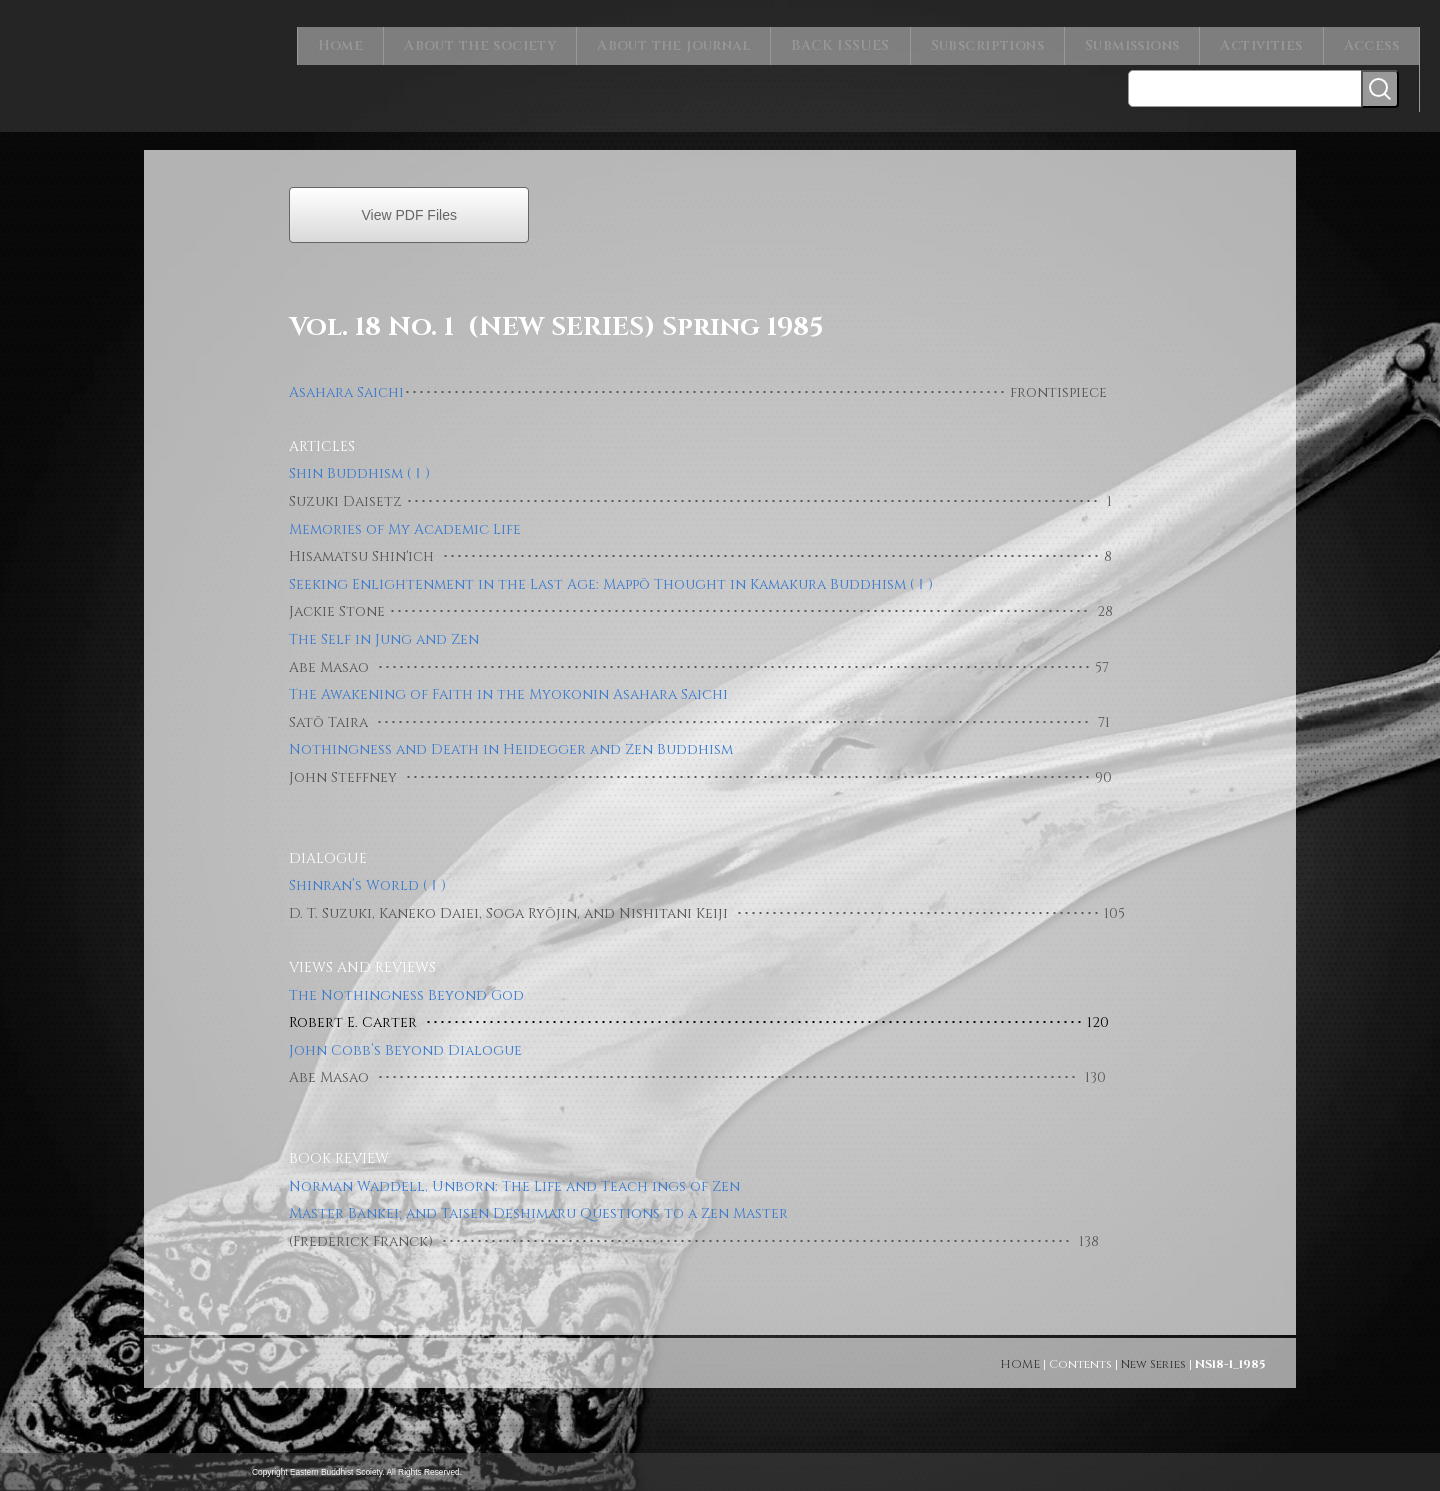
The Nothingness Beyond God (406, 983)
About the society (517, 39)
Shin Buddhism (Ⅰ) (359, 461)
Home (382, 39)
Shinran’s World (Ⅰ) (367, 873)
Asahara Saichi (346, 380)
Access (1373, 39)
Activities (1267, 39)
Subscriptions (1002, 39)
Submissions (1142, 39)
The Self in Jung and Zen (384, 627)
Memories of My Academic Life (405, 517)
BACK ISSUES (863, 39)
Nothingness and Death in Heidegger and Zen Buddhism (511, 737)
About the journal (704, 39)
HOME (1020, 1352)
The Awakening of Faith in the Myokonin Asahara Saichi (508, 682)
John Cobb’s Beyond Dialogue (405, 1038)
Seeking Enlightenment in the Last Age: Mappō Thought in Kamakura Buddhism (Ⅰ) (611, 572)
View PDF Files (408, 203)
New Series (1153, 1352)
